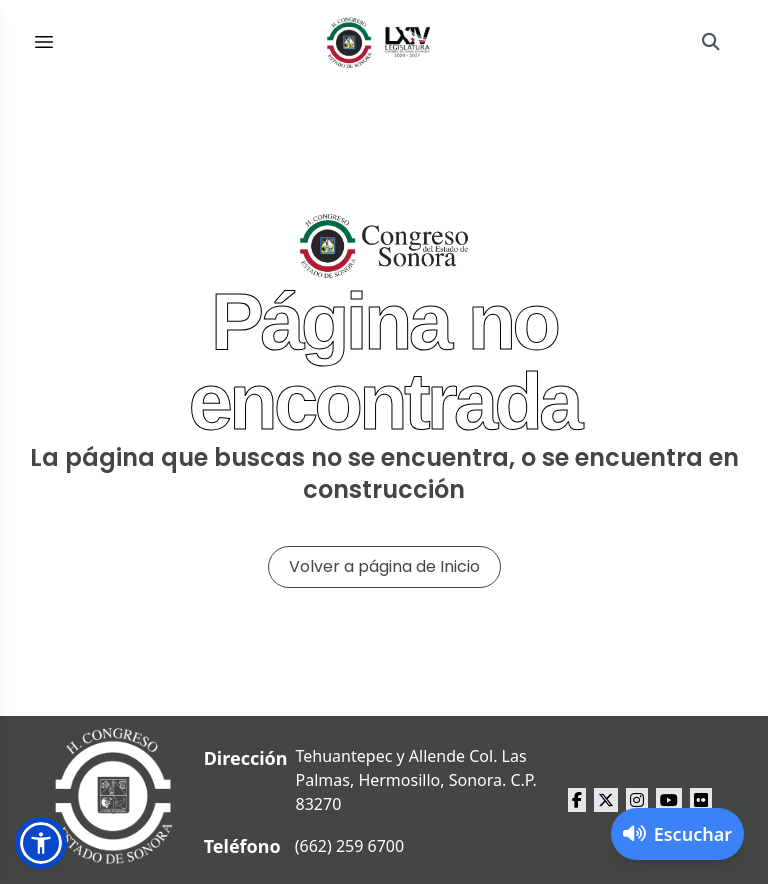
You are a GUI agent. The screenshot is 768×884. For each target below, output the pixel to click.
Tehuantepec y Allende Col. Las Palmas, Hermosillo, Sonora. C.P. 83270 (416, 780)
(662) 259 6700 (349, 846)
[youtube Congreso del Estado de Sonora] (669, 800)
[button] (41, 843)
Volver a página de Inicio (384, 566)
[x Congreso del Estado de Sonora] (606, 800)
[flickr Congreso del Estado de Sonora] (701, 800)
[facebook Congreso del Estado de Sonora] (577, 800)
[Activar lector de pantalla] (677, 834)
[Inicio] (379, 42)
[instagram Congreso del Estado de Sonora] (637, 800)
